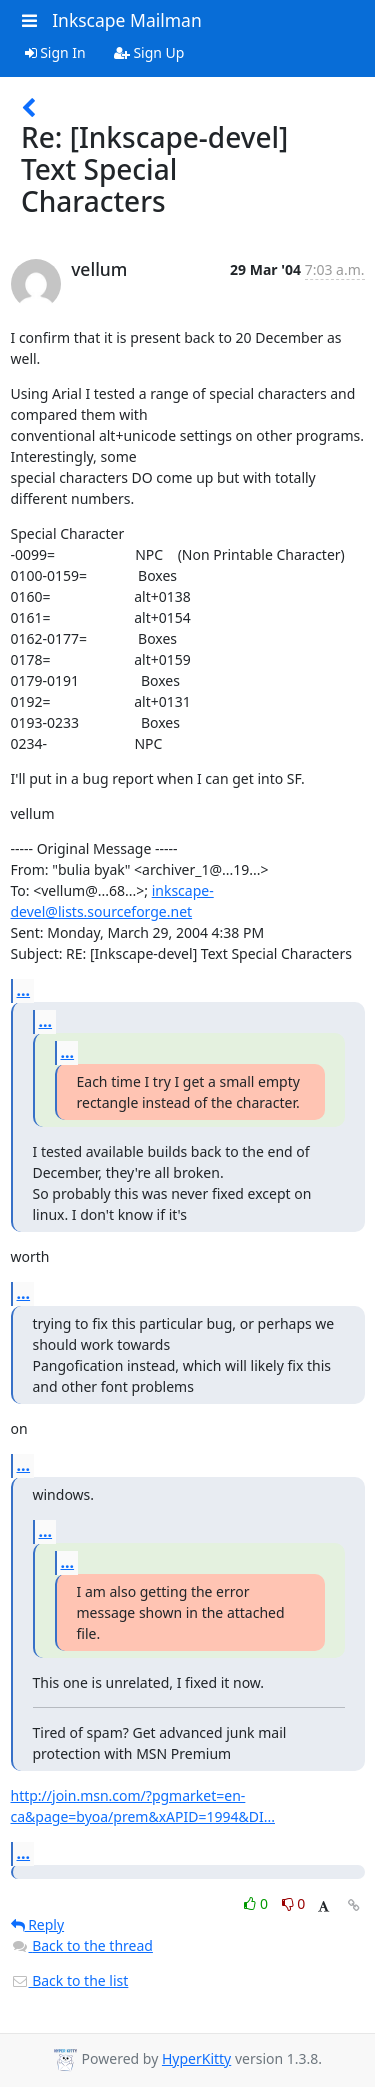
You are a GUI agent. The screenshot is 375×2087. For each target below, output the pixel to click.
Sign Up (149, 52)
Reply (38, 1924)
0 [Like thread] (257, 1903)
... (24, 990)
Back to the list (70, 1980)
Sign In (55, 52)
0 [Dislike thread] (294, 1903)
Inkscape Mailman (127, 20)
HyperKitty (196, 2058)
